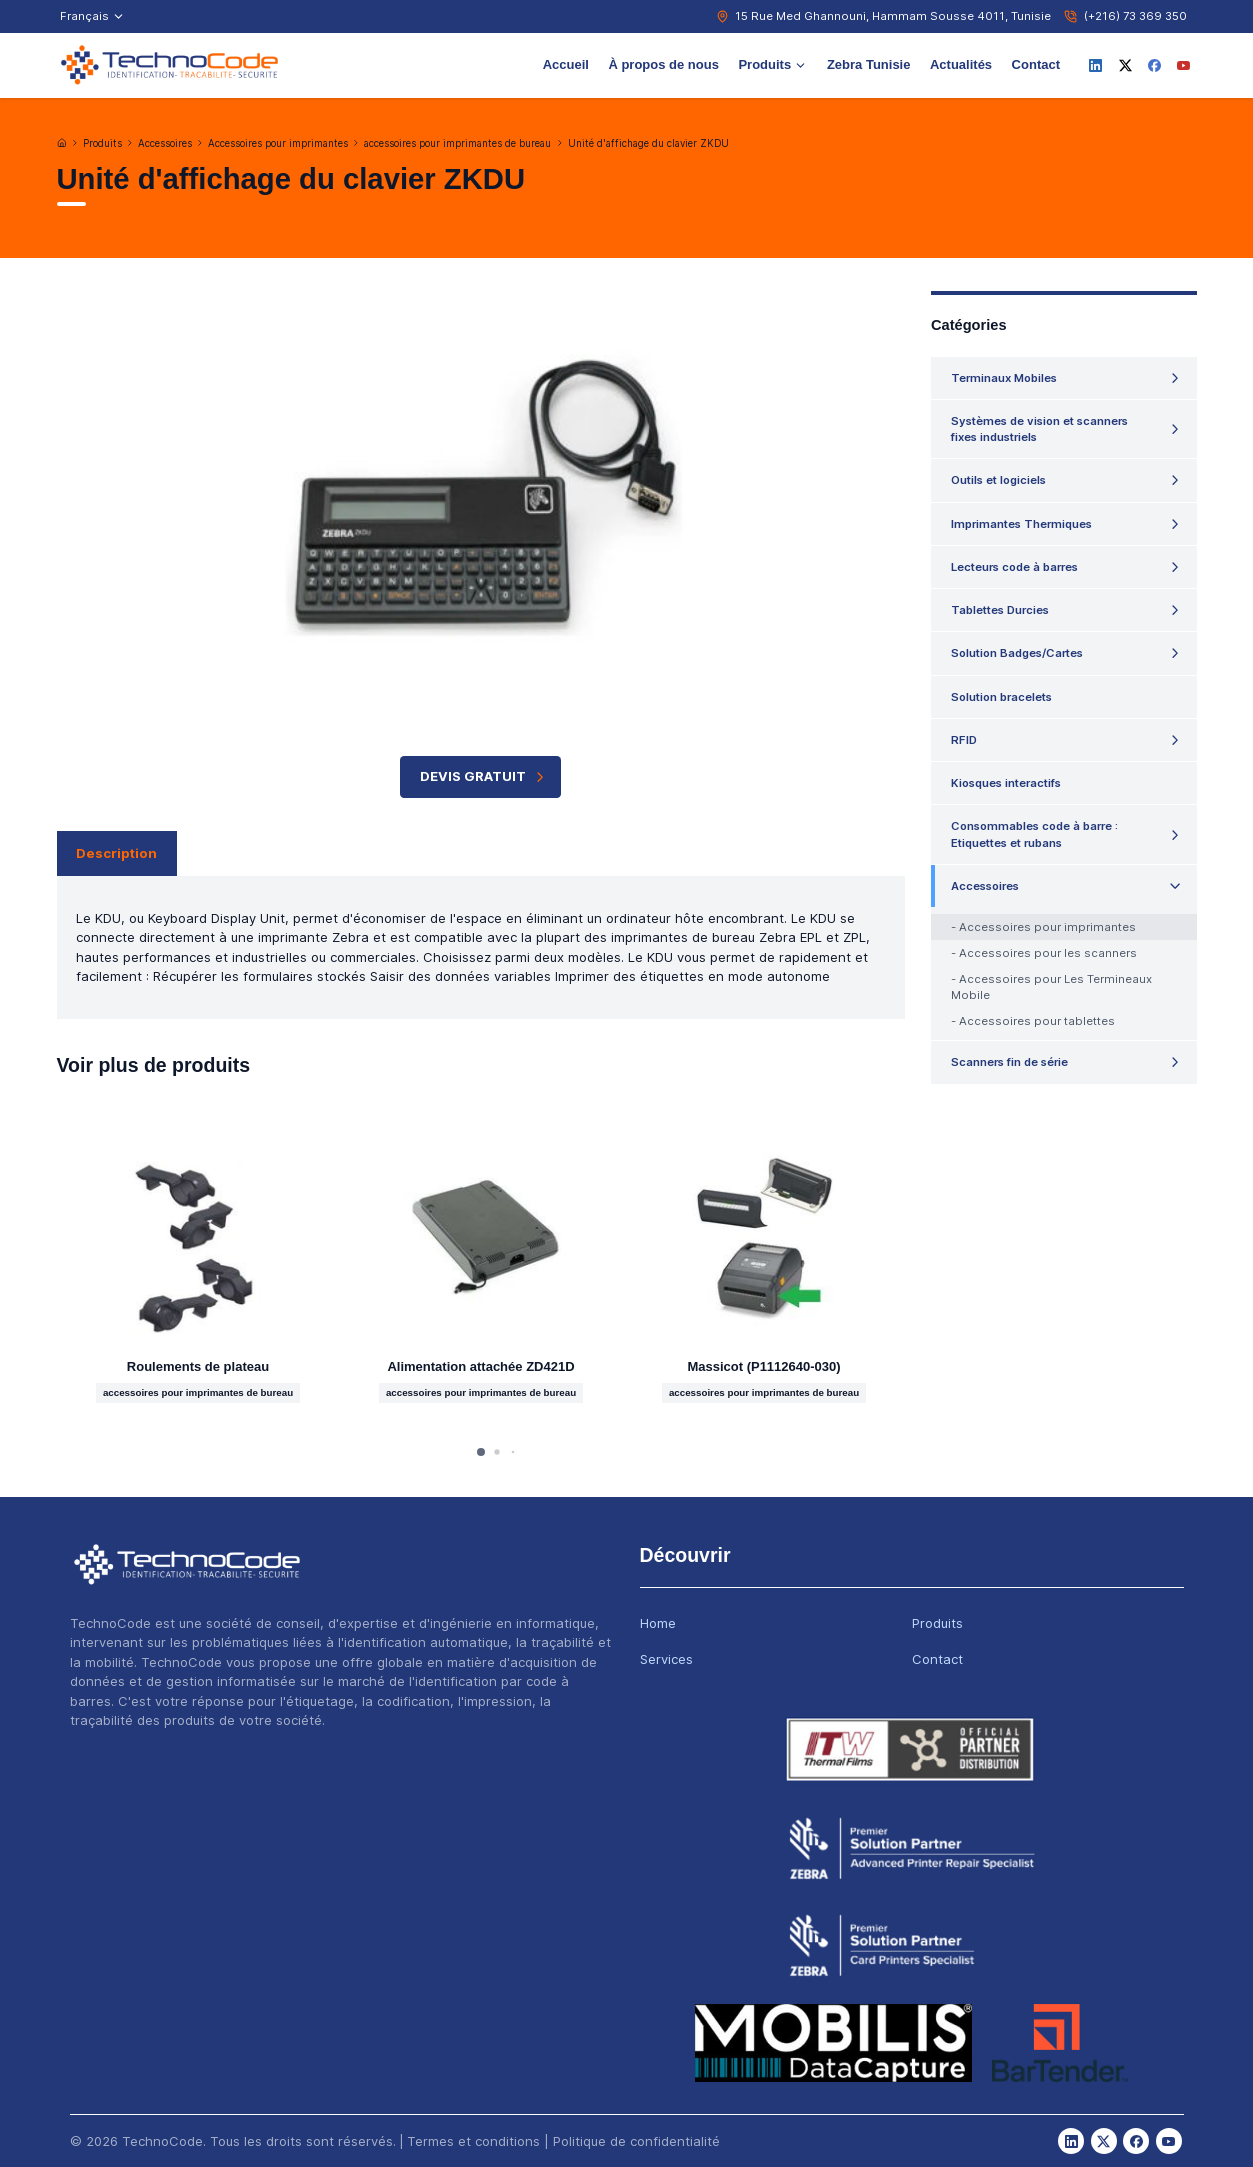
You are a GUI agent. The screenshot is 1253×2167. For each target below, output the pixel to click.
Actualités (961, 64)
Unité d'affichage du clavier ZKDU (648, 143)
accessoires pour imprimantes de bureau (457, 143)
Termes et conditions (473, 2141)
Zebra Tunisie (869, 64)
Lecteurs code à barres (1014, 567)
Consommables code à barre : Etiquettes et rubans (1034, 834)
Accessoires (165, 143)
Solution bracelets (1001, 697)
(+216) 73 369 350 (1135, 16)
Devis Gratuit (484, 776)
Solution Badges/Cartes (1017, 653)
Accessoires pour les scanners (1048, 953)
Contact (1036, 64)
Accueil (566, 64)
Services (666, 1659)
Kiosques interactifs (1006, 783)
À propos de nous (663, 64)
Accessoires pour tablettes (1037, 1021)
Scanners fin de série (1009, 1062)
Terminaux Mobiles (1004, 378)
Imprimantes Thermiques (1021, 524)
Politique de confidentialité (636, 2141)
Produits (772, 64)
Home (658, 1623)
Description (116, 853)
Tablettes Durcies (1000, 610)
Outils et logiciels (998, 480)
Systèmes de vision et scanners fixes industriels (1039, 429)
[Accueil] (62, 143)
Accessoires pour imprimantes (278, 143)
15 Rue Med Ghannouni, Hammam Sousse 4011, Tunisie (893, 16)
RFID (964, 740)
